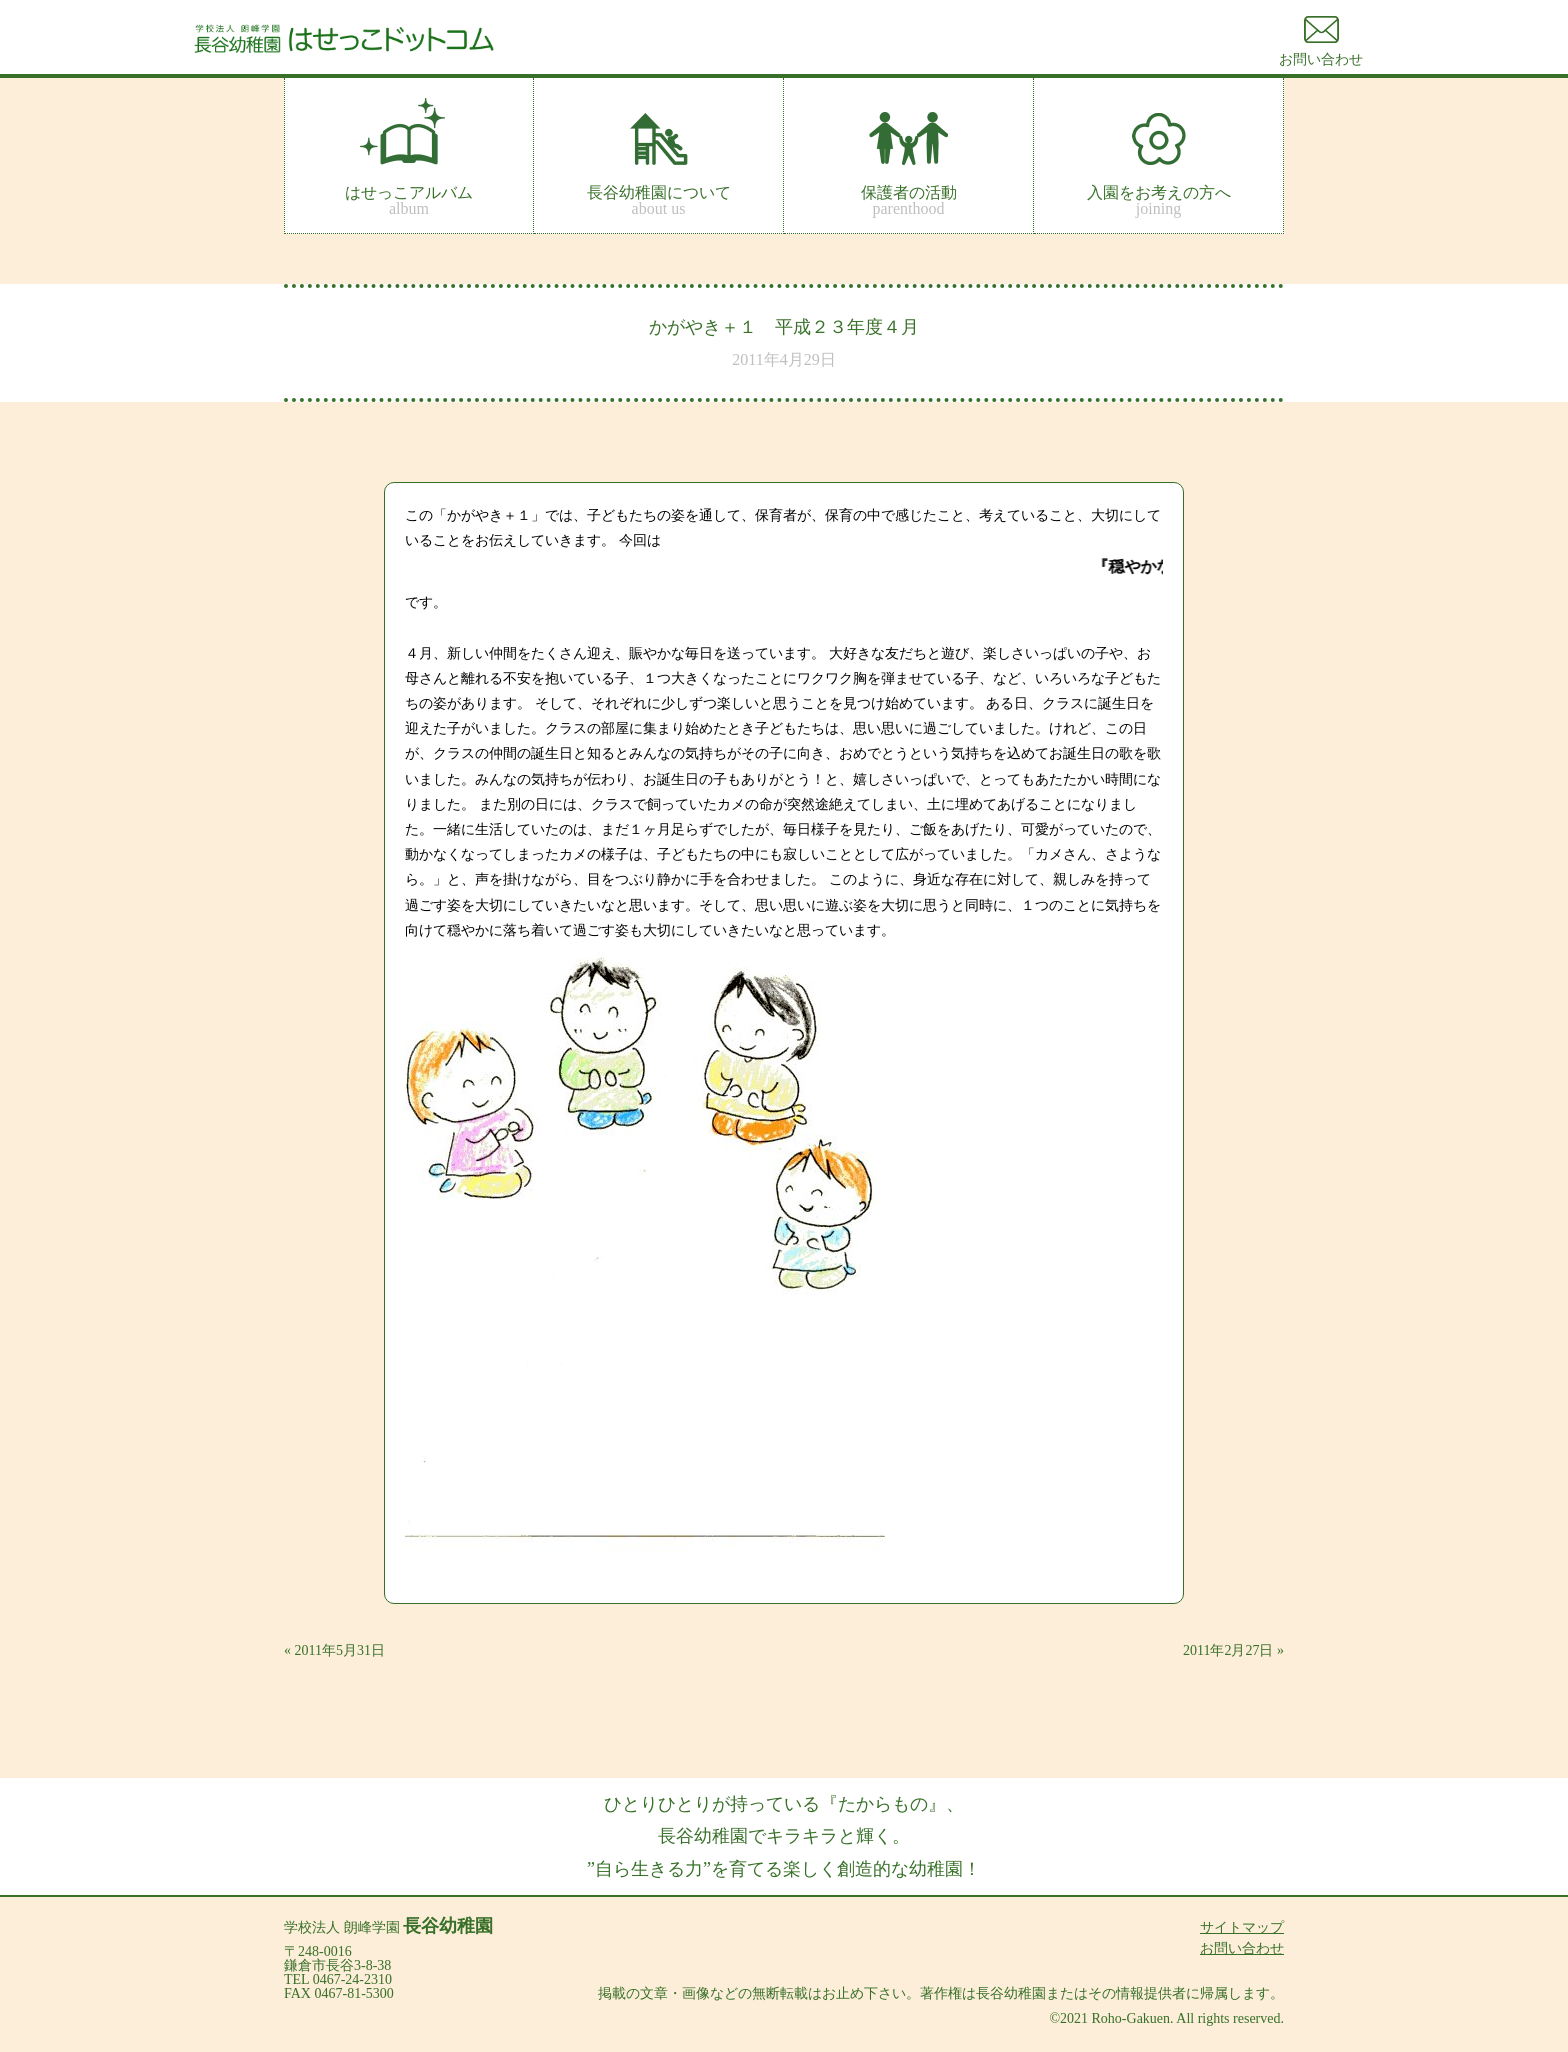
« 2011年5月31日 (334, 1650)
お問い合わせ (1242, 1948)
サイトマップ (1242, 1927)
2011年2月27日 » (1233, 1650)
